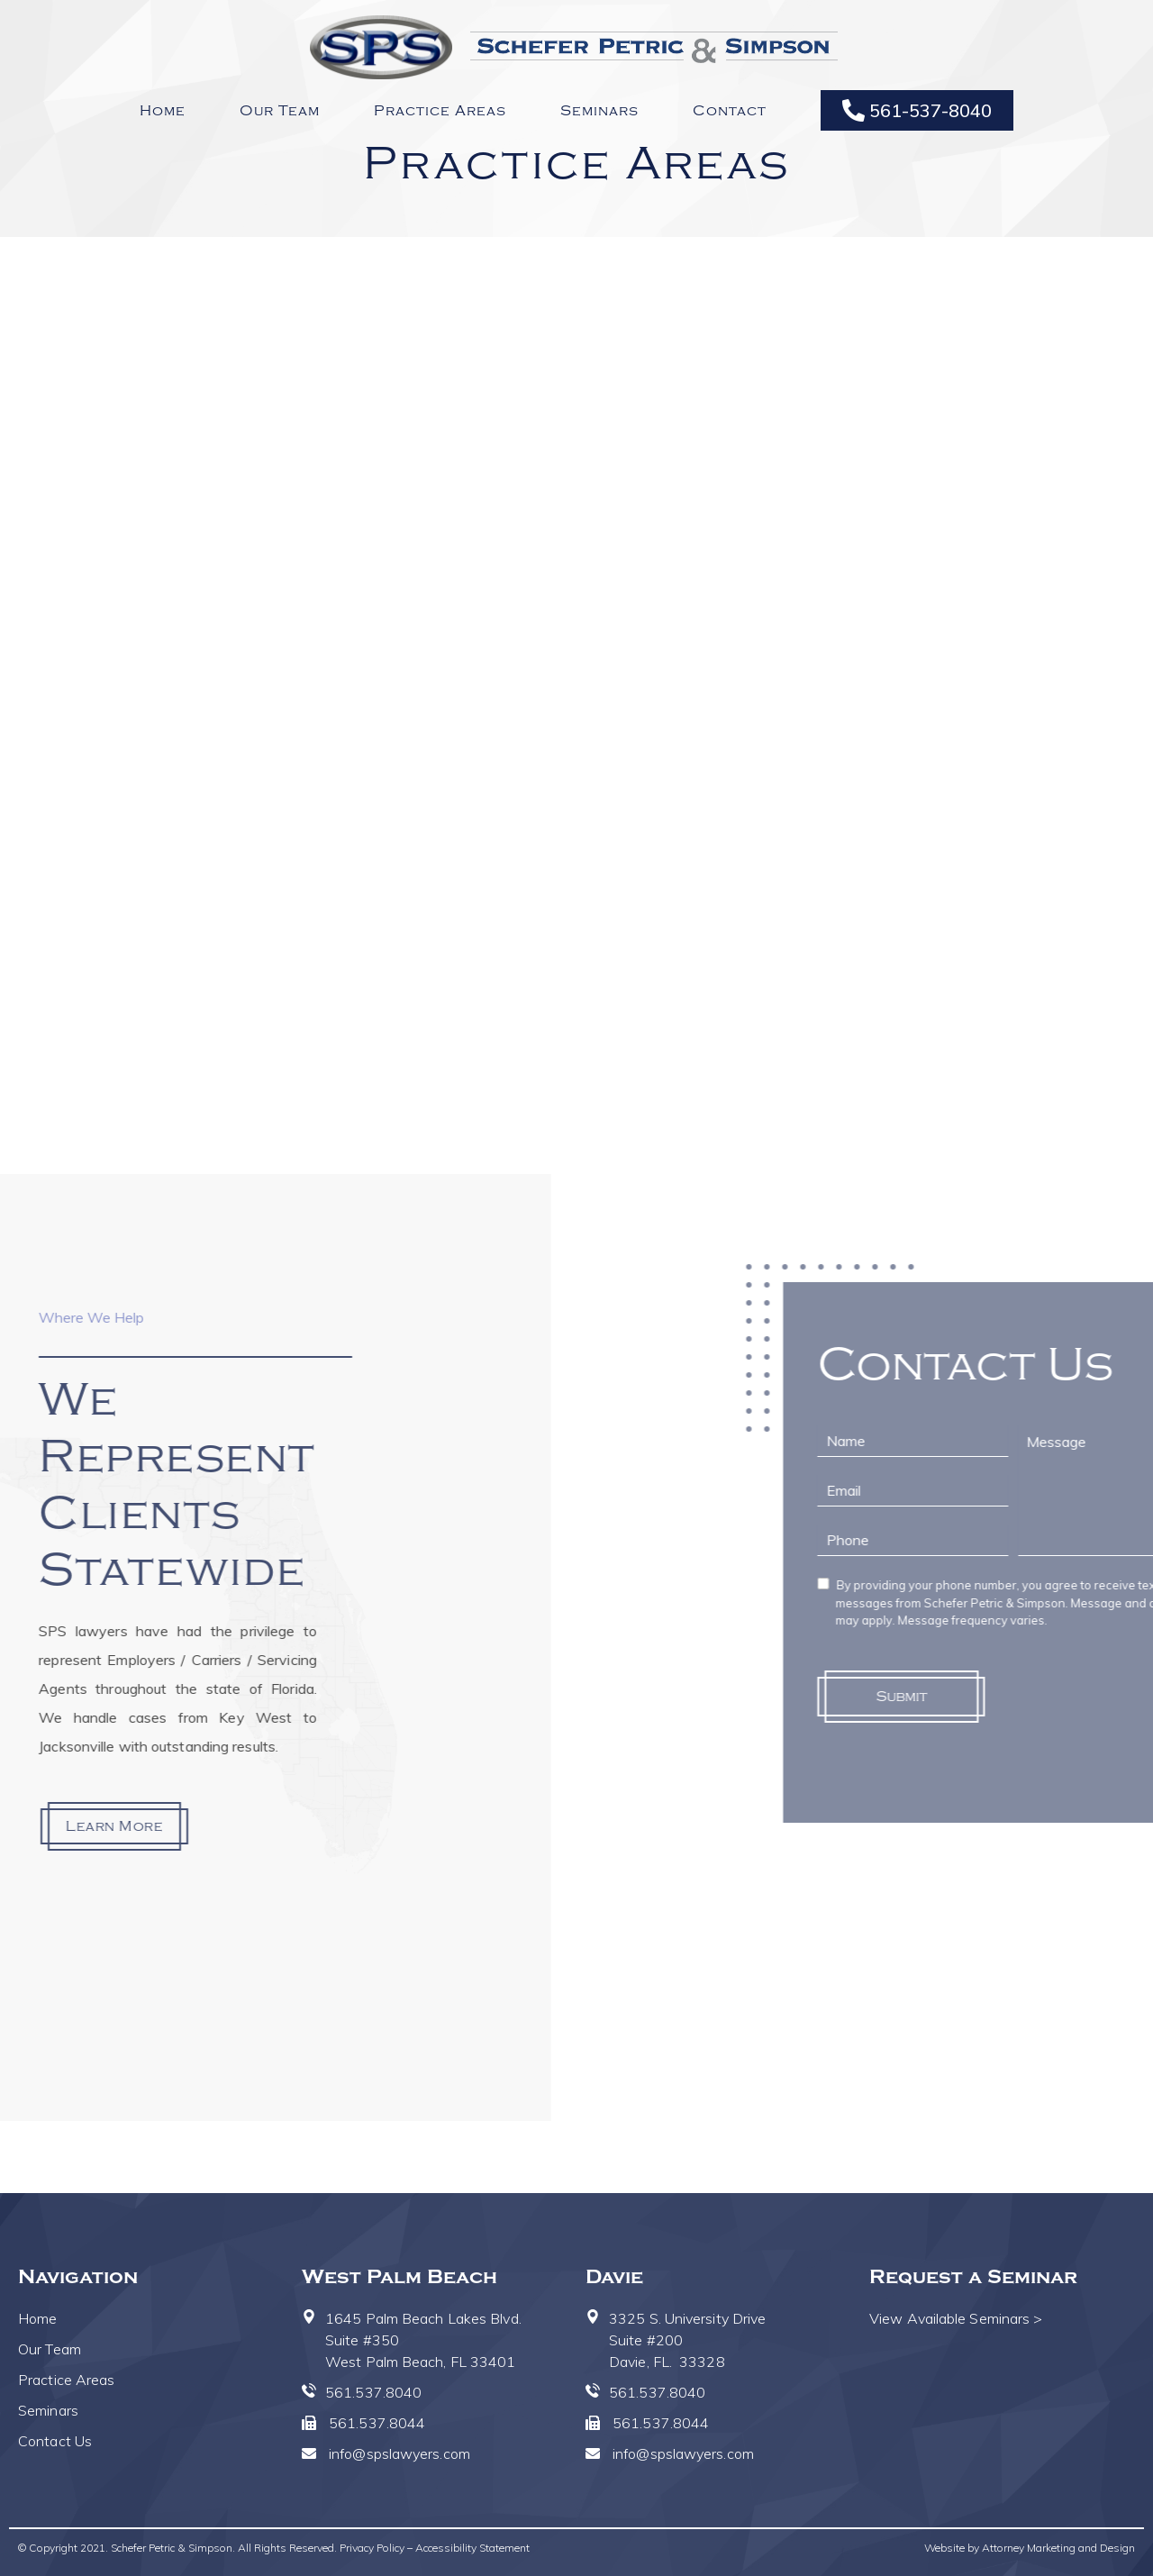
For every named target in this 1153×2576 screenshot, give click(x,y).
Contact (730, 111)
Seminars (599, 111)
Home (163, 111)
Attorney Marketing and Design (1058, 2547)
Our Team (280, 111)
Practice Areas (440, 111)
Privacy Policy (372, 2547)
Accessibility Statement (472, 2547)
